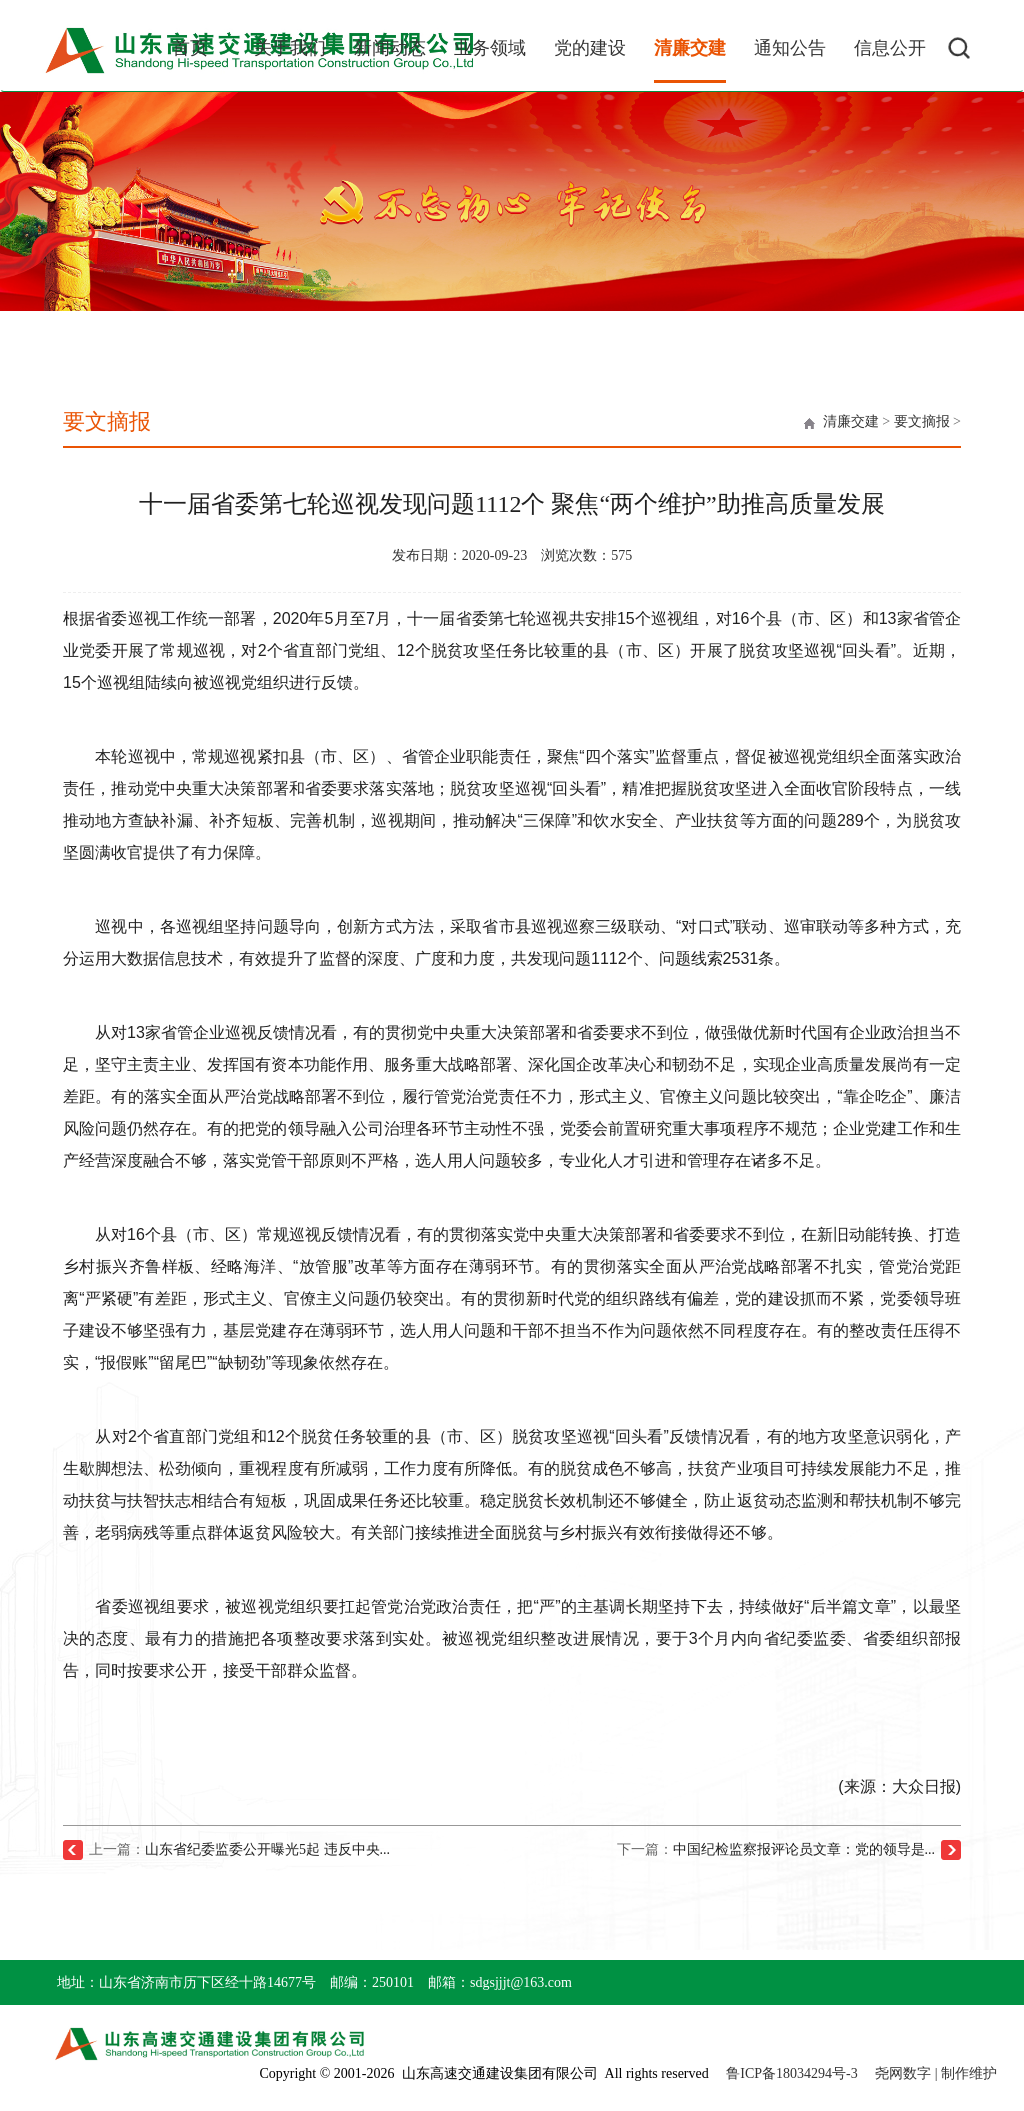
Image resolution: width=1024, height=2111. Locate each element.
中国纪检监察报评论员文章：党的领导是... (804, 1849)
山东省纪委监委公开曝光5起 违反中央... (267, 1849)
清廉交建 (851, 421)
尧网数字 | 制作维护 (936, 2073)
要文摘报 (922, 421)
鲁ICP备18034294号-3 (791, 2073)
